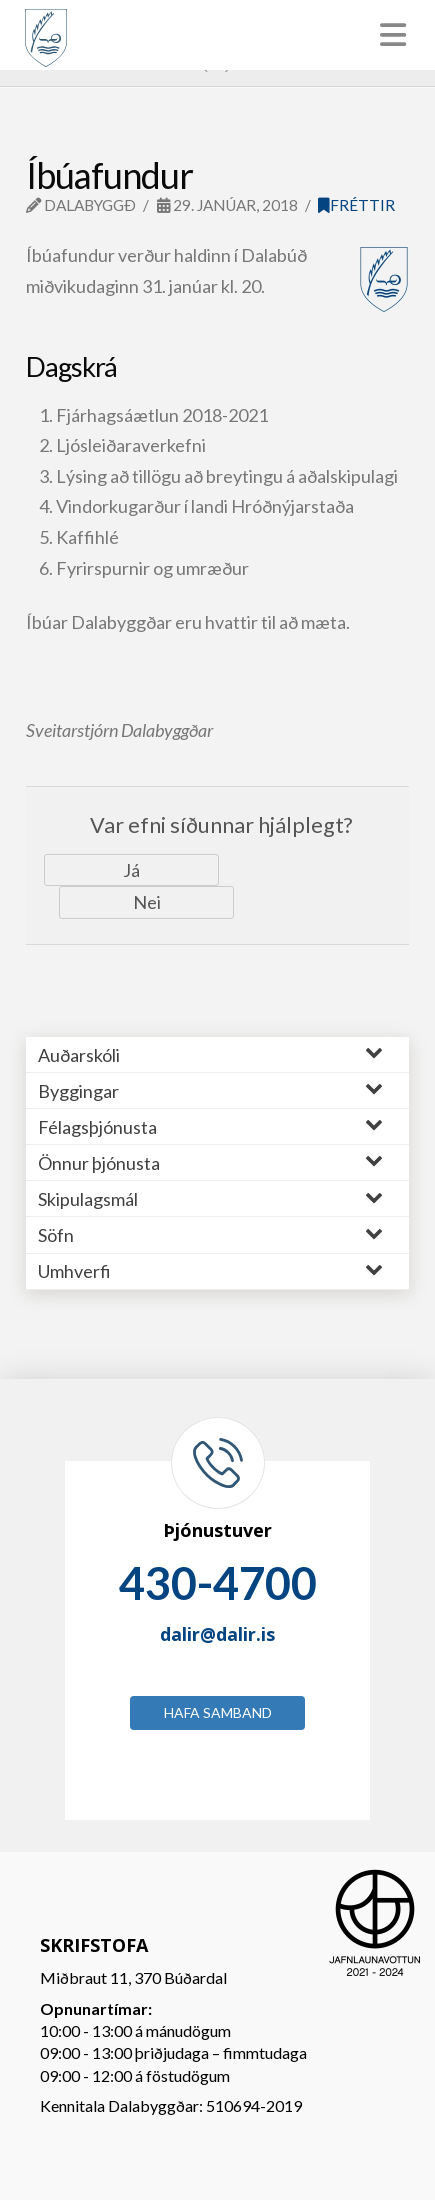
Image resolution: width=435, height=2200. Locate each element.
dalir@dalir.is (217, 1634)
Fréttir (356, 205)
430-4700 (218, 1583)
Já (131, 870)
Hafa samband (218, 1712)
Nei (147, 902)
